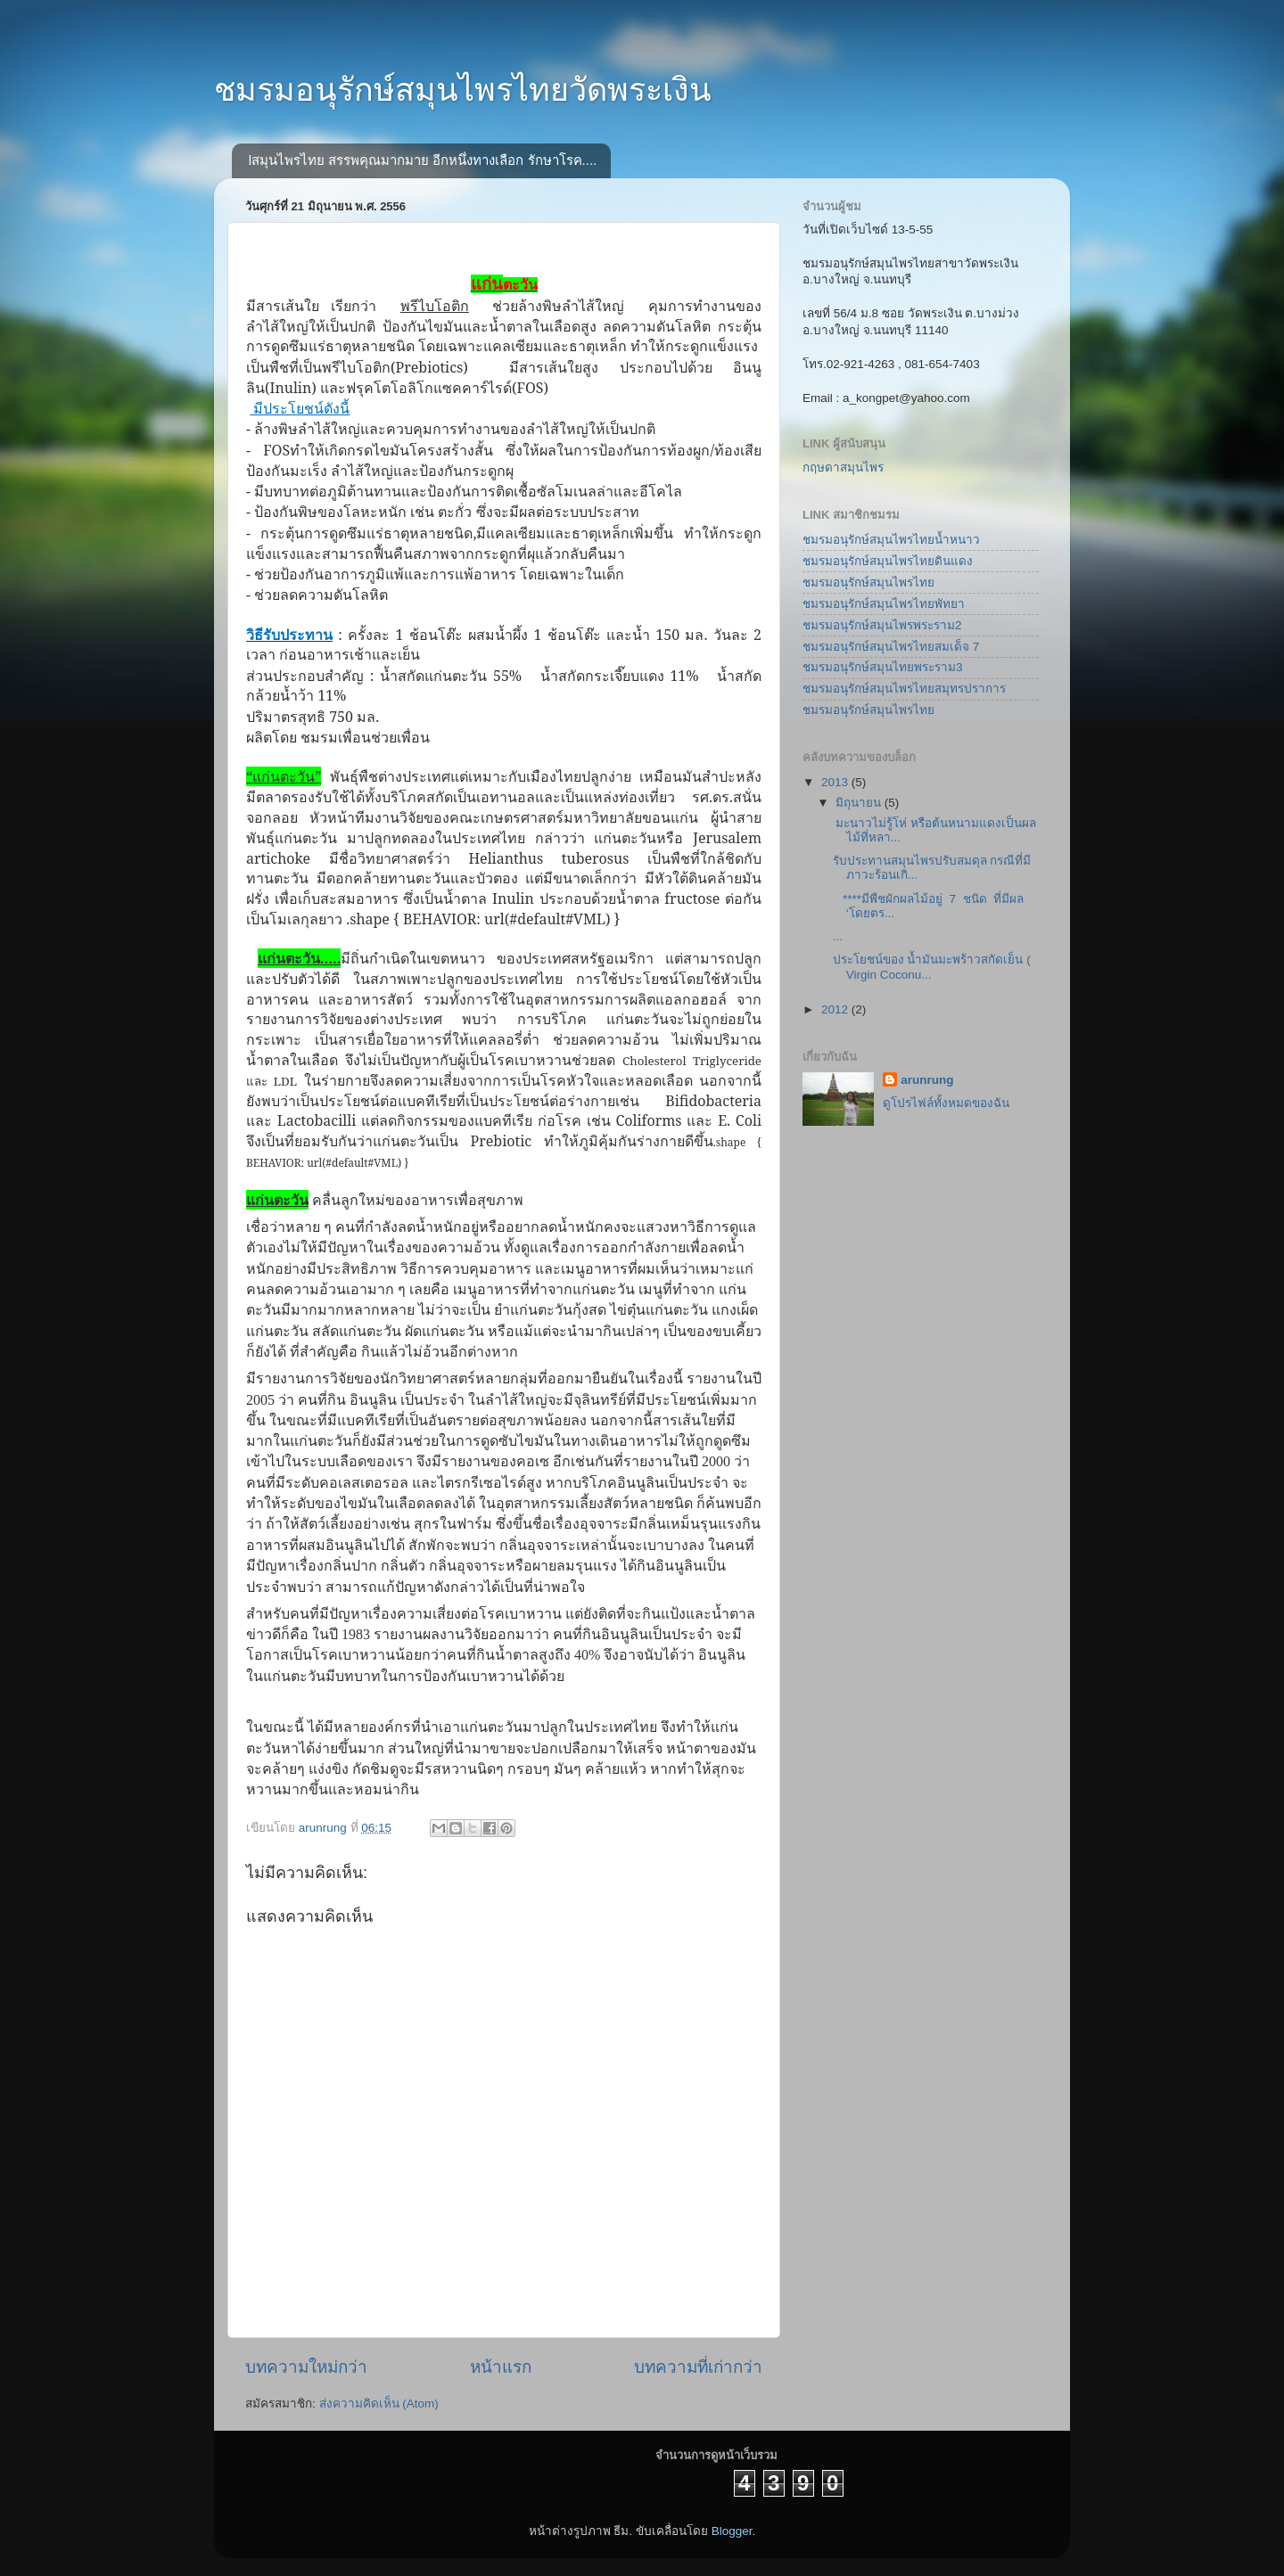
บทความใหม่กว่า (306, 2367)
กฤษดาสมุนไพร (843, 467)
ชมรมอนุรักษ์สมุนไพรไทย (868, 582)
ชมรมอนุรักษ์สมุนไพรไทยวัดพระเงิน (463, 89)
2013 (836, 782)
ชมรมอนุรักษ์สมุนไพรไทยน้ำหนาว (891, 539)
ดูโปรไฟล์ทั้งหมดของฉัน (946, 1103)
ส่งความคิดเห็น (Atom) (379, 2403)
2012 (836, 1009)
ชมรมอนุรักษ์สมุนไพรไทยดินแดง (887, 561)
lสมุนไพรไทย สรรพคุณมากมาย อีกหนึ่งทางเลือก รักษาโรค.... (423, 160)
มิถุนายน (860, 802)
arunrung (927, 1080)
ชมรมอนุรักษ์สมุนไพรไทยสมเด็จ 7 (890, 646)
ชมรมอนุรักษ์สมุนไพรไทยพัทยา (883, 604)
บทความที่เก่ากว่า (698, 2367)
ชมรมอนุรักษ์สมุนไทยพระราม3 (882, 667)
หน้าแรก (500, 2367)
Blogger (732, 2531)
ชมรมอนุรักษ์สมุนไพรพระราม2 (882, 625)
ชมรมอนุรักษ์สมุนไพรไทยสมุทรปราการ (904, 688)
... (838, 936)
